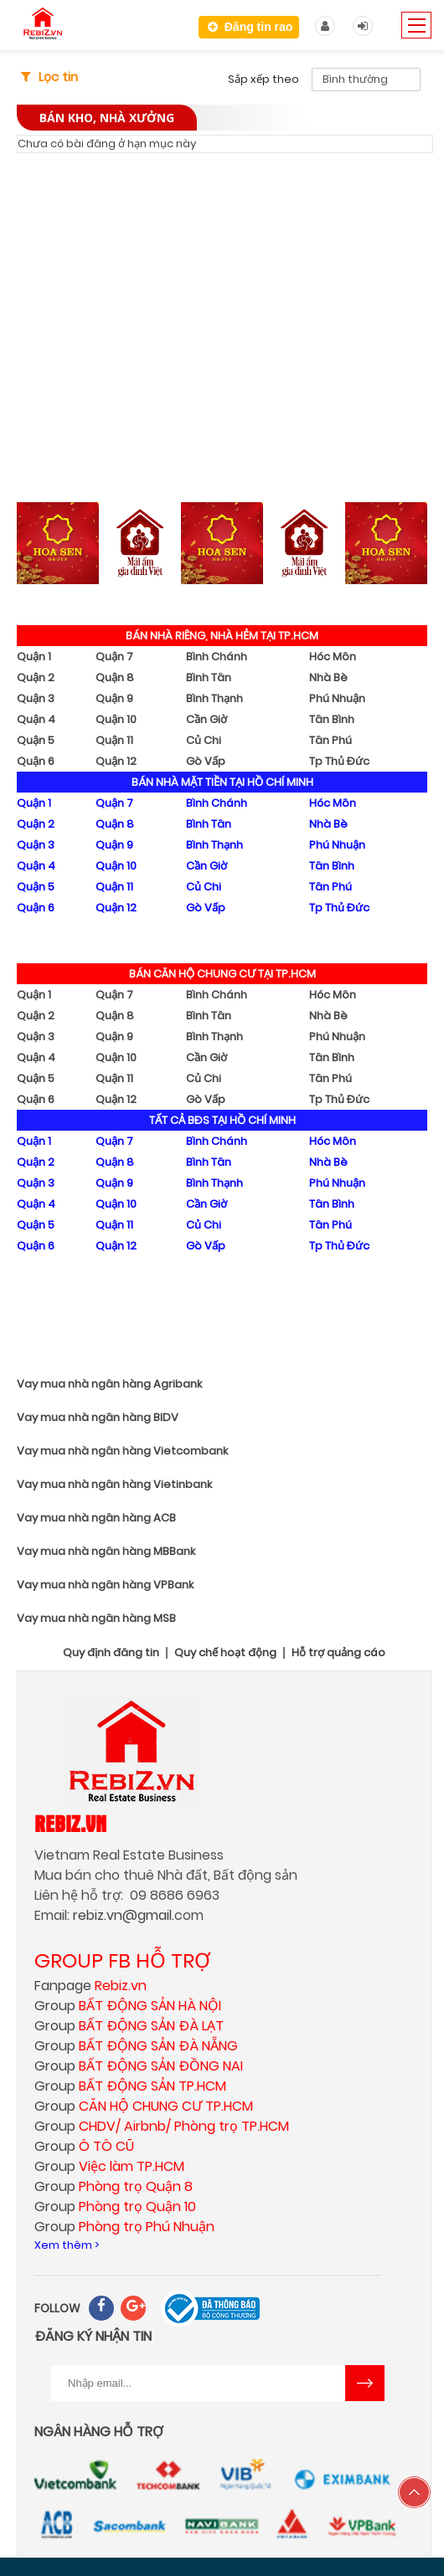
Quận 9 (114, 698)
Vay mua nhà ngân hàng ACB (96, 1518)
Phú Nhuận (337, 698)
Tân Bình (331, 719)
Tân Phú (330, 740)
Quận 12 (116, 761)
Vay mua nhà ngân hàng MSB (96, 1618)
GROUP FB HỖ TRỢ (122, 1960)
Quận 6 (35, 761)
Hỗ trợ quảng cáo (338, 1653)
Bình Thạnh (214, 698)
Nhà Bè (328, 677)
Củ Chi (203, 740)
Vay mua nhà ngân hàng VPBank (105, 1585)
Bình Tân (208, 677)
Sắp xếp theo (263, 79)
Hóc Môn (332, 657)
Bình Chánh (216, 657)
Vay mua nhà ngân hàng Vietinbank (114, 1484)
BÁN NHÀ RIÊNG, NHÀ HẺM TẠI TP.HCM (222, 636)
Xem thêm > (66, 2245)
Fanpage (90, 1985)
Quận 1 (34, 657)
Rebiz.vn (70, 1823)
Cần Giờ (206, 719)
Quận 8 (115, 677)
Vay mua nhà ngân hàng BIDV (97, 1417)
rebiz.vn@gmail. (123, 1915)
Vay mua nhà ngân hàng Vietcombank (122, 1451)
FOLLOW (57, 2308)
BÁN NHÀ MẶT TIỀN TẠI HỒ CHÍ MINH (222, 782)
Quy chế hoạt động (225, 1653)
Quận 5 (35, 740)
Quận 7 (114, 657)
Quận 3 (35, 698)
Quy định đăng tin (111, 1653)
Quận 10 (116, 719)
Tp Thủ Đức (339, 761)
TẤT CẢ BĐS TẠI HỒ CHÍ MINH (222, 1120)
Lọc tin (58, 76)
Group (127, 2005)
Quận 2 (35, 677)
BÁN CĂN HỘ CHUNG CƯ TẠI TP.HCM (222, 974)
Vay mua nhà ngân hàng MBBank (106, 1551)
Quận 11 (114, 740)
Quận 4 (36, 719)
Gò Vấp (205, 761)
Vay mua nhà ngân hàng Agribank (109, 1384)
